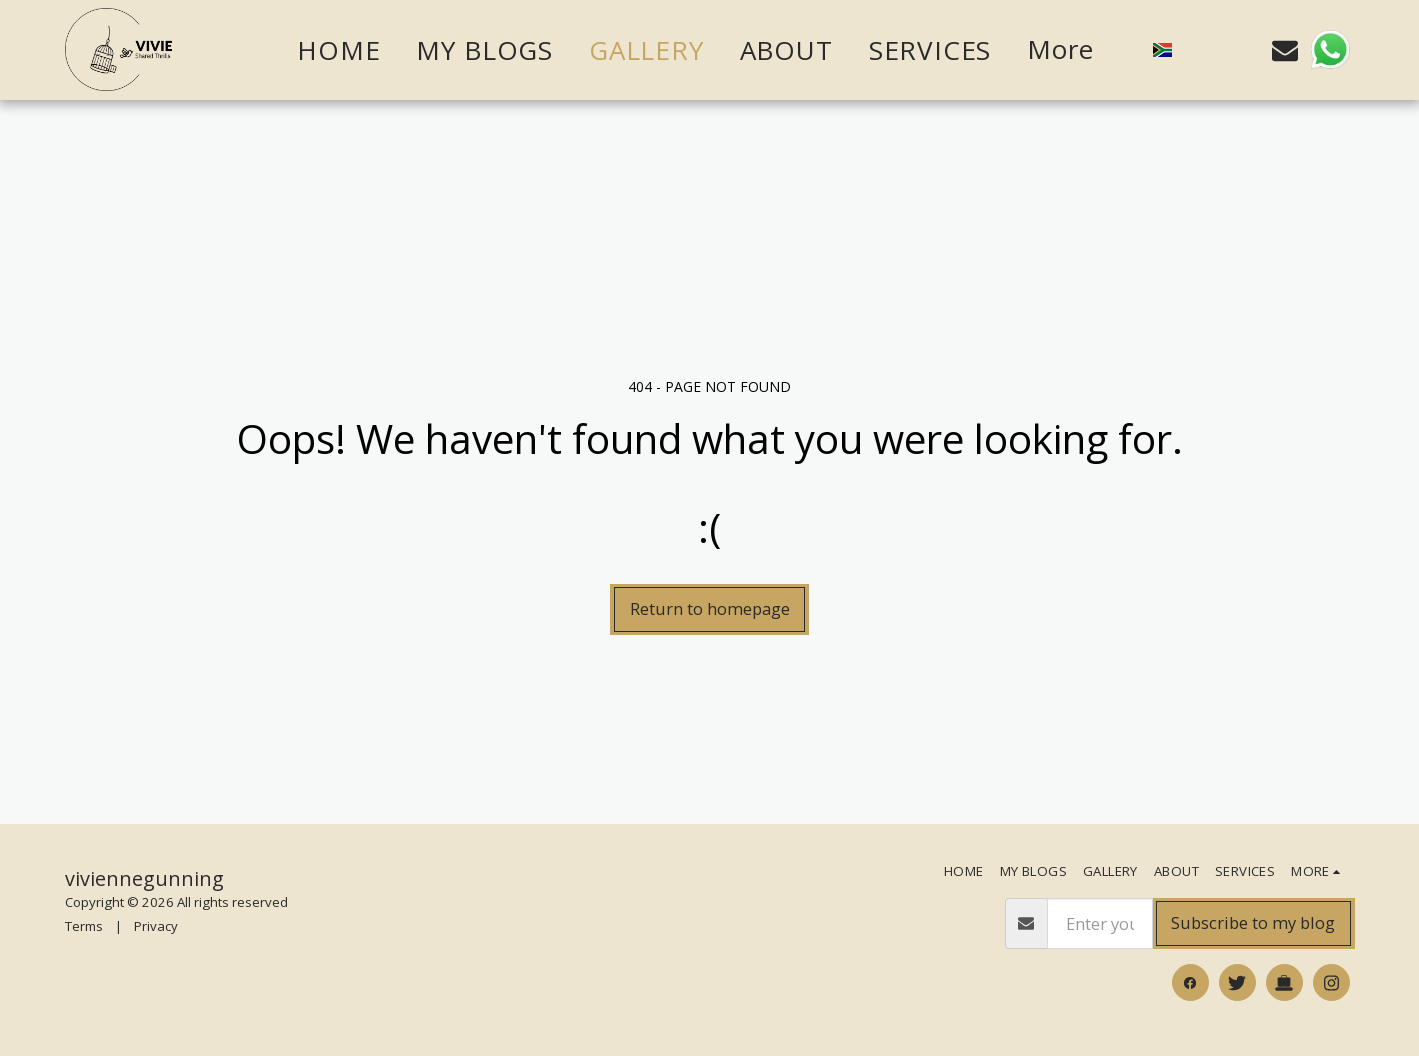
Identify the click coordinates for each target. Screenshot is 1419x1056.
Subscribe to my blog (1253, 922)
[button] (1201, 50)
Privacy (156, 926)
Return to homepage (710, 608)
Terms (84, 926)
